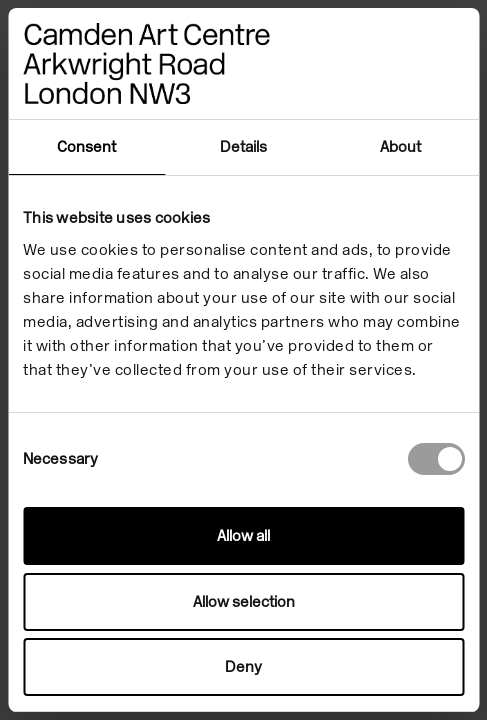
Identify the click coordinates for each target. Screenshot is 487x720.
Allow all (243, 536)
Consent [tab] (87, 147)
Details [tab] (244, 147)
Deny (243, 667)
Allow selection (244, 602)
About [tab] (401, 147)
